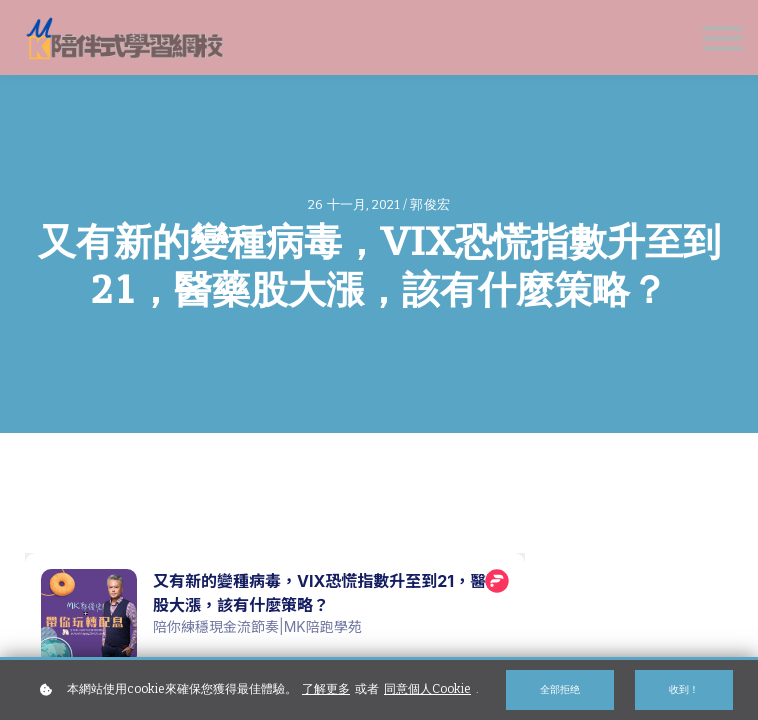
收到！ (684, 689)
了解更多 (326, 689)
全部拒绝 (560, 689)
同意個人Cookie (427, 689)
